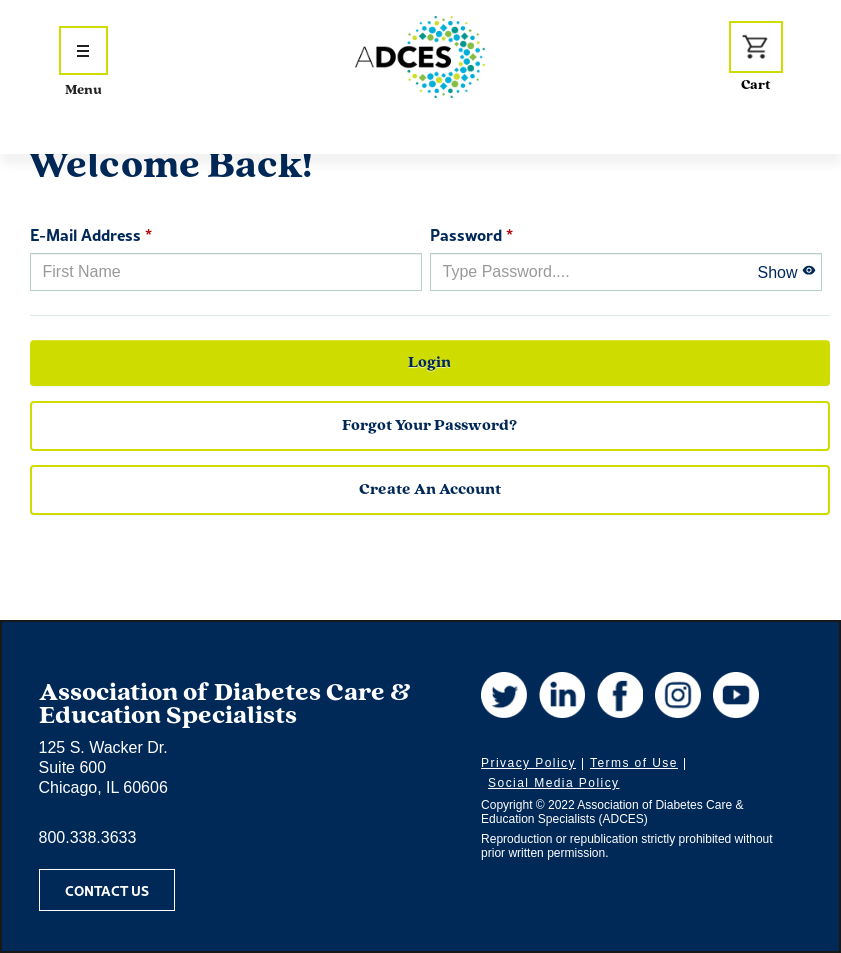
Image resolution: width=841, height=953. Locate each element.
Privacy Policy (528, 763)
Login (429, 363)
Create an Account (430, 490)
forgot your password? (429, 426)
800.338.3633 (88, 837)
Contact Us (107, 890)
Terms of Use (634, 763)
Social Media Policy (553, 783)
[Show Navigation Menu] (83, 50)
